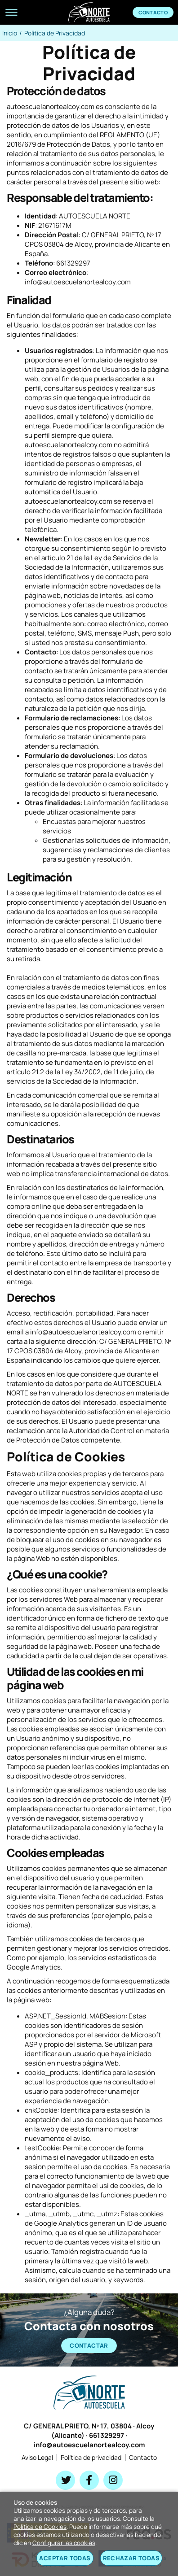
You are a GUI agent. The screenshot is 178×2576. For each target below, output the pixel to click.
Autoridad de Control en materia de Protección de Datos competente (88, 1435)
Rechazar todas (131, 2558)
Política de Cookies (40, 2527)
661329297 (106, 2435)
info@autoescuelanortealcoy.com (89, 2445)
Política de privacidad (91, 2457)
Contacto (153, 12)
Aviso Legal (37, 2457)
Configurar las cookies (63, 2543)
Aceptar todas (64, 2558)
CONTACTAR (89, 2345)
